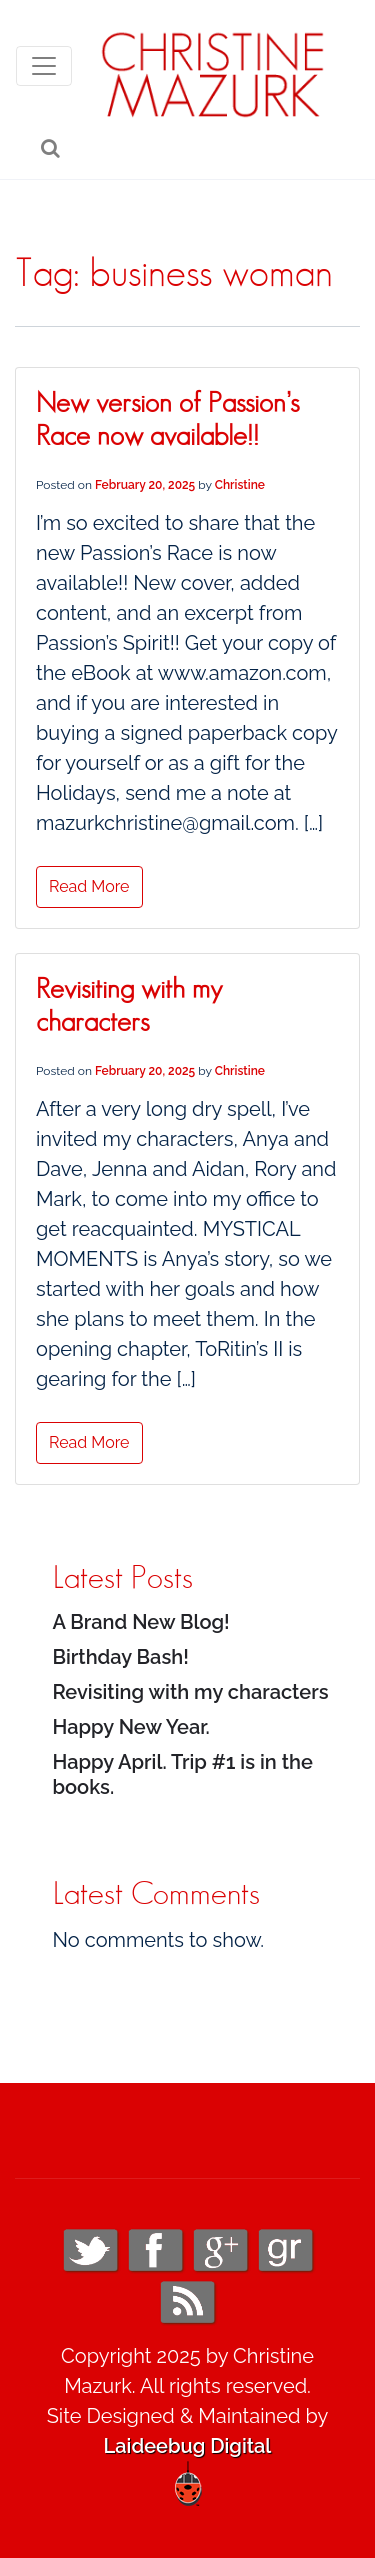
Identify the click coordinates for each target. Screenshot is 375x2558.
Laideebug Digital (188, 2446)
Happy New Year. (131, 1727)
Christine (240, 485)
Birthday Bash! (121, 1657)
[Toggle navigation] (44, 66)
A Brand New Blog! (141, 1622)
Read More (89, 886)
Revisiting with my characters (191, 1692)
